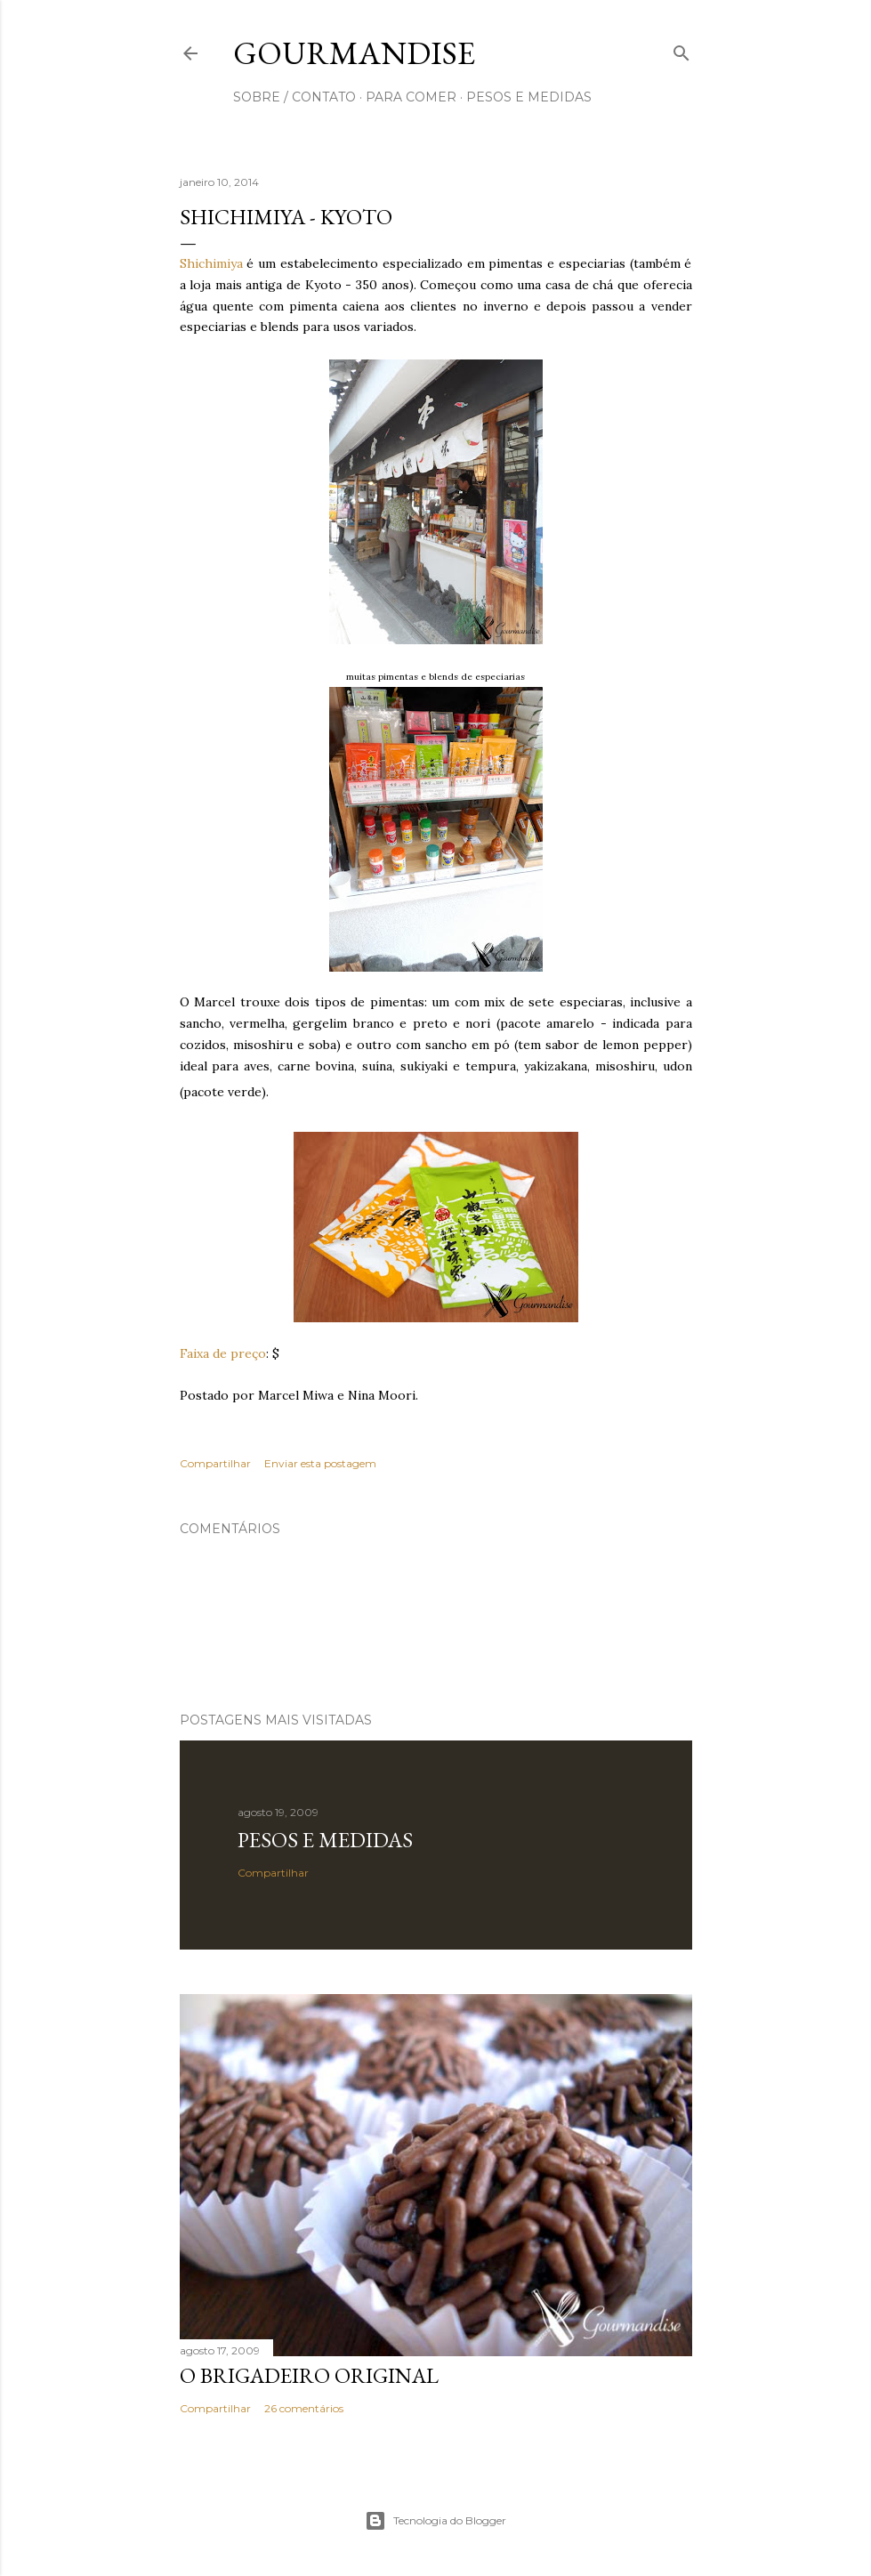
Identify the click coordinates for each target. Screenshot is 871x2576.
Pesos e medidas (325, 1839)
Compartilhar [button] (215, 1463)
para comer (411, 97)
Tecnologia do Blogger (435, 2521)
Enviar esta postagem (320, 1463)
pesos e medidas (529, 97)
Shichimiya (211, 263)
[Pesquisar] (681, 49)
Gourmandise (354, 53)
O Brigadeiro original (309, 2375)
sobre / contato (294, 97)
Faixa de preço (223, 1353)
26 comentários (303, 2408)
